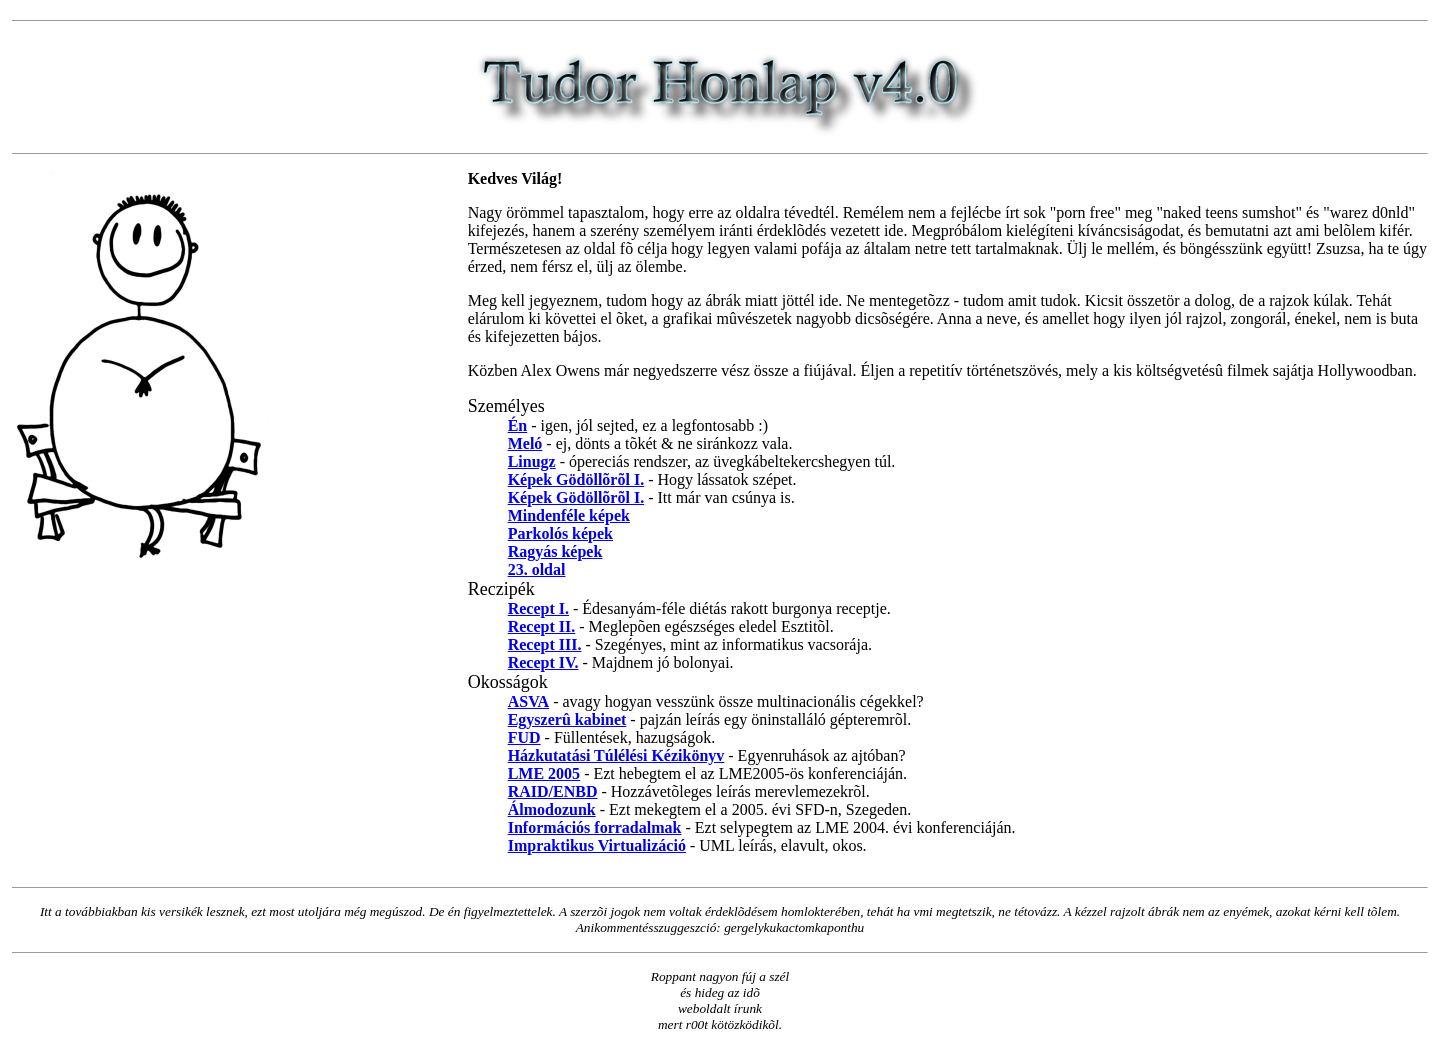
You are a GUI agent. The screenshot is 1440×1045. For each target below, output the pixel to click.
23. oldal (537, 569)
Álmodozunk (552, 809)
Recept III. (545, 644)
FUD (524, 737)
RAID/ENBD (553, 791)
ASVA (529, 701)
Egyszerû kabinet (567, 719)
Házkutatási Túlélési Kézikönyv (616, 755)
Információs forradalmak (595, 827)
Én (518, 425)
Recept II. (542, 626)
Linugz (532, 461)
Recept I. (538, 608)
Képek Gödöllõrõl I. (576, 479)
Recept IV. (543, 662)
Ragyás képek (555, 551)
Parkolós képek (560, 533)
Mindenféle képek (569, 515)
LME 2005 (544, 773)
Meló (525, 443)
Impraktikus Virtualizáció (597, 845)
